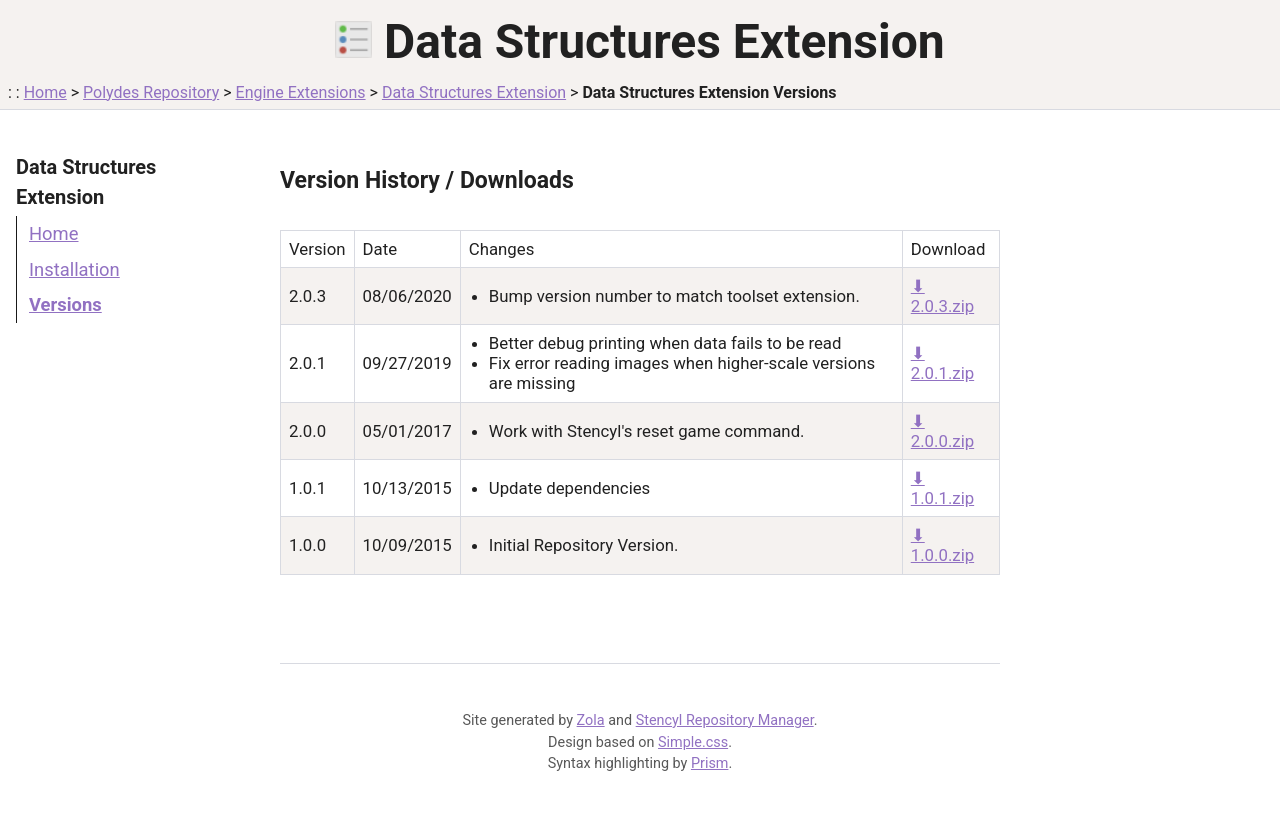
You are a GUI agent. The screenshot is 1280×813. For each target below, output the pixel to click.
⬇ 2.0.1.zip (942, 363)
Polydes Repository (151, 92)
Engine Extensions (301, 92)
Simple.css (693, 742)
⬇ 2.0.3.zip (942, 296)
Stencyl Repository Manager (725, 720)
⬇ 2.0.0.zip (942, 431)
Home (45, 92)
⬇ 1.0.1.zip (942, 488)
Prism (710, 763)
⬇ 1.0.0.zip (942, 545)
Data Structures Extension (474, 92)
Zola (591, 720)
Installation (74, 269)
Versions (65, 304)
